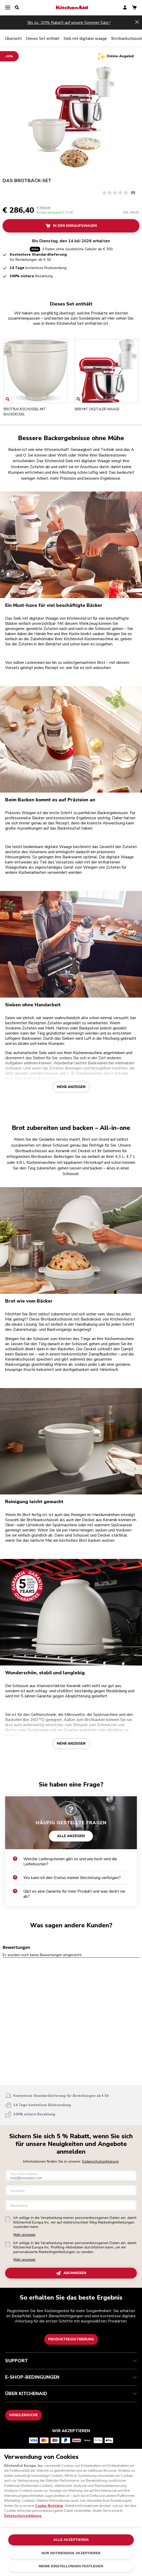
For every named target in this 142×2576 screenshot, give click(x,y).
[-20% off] (9, 56)
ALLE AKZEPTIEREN (71, 2540)
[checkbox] (7, 2219)
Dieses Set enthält (43, 38)
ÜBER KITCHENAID (71, 2393)
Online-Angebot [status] (120, 56)
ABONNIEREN (71, 2273)
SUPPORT (71, 2360)
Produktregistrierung (71, 2339)
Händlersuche (23, 2415)
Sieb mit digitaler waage (85, 38)
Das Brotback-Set (27, 181)
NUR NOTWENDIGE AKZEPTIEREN (71, 2553)
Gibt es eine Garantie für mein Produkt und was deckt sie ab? (69, 1894)
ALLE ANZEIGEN (71, 1836)
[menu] (7, 8)
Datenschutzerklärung (100, 2161)
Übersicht (13, 38)
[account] (125, 7)
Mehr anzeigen (71, 1087)
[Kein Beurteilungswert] (116, 192)
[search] (17, 8)
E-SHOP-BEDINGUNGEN (71, 2377)
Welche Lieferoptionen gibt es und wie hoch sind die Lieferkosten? (65, 1861)
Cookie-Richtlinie (49, 2506)
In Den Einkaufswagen (71, 225)
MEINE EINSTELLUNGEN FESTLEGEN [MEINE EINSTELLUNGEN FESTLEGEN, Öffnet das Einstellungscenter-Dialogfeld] (71, 2566)
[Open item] (7, 399)
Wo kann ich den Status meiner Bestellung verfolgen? (67, 1878)
